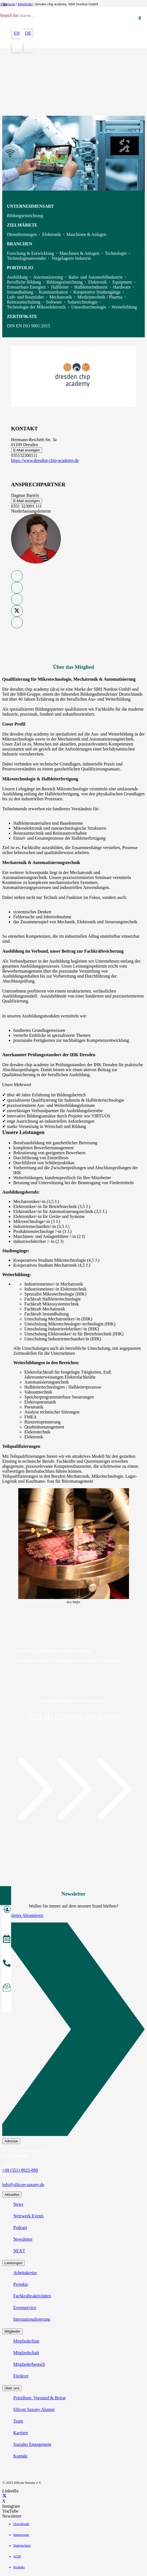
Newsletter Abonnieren (22, 1915)
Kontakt (20, 2456)
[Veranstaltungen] (6, 1939)
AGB (17, 2556)
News (18, 2204)
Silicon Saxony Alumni (34, 2409)
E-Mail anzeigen (26, 450)
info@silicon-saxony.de (23, 2184)
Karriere (20, 2432)
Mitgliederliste (26, 2341)
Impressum (21, 2535)
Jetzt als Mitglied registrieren (73, 1715)
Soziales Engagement (32, 2444)
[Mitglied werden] (6, 1910)
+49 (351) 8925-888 (20, 2170)
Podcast (20, 2227)
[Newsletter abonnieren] (6, 1988)
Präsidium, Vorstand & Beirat (39, 2397)
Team (18, 2421)
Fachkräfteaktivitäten (32, 2296)
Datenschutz (22, 2545)
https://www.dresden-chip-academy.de (45, 460)
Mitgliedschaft (26, 2352)
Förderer (21, 2376)
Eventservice (24, 2307)
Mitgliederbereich (29, 2364)
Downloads (21, 2524)
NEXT (19, 2250)
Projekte (20, 2284)
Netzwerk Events (28, 2215)
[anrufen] (6, 1964)
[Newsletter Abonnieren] (73, 2030)
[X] (4, 2496)
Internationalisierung (31, 2319)
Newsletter (22, 2239)
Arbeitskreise (25, 2272)
